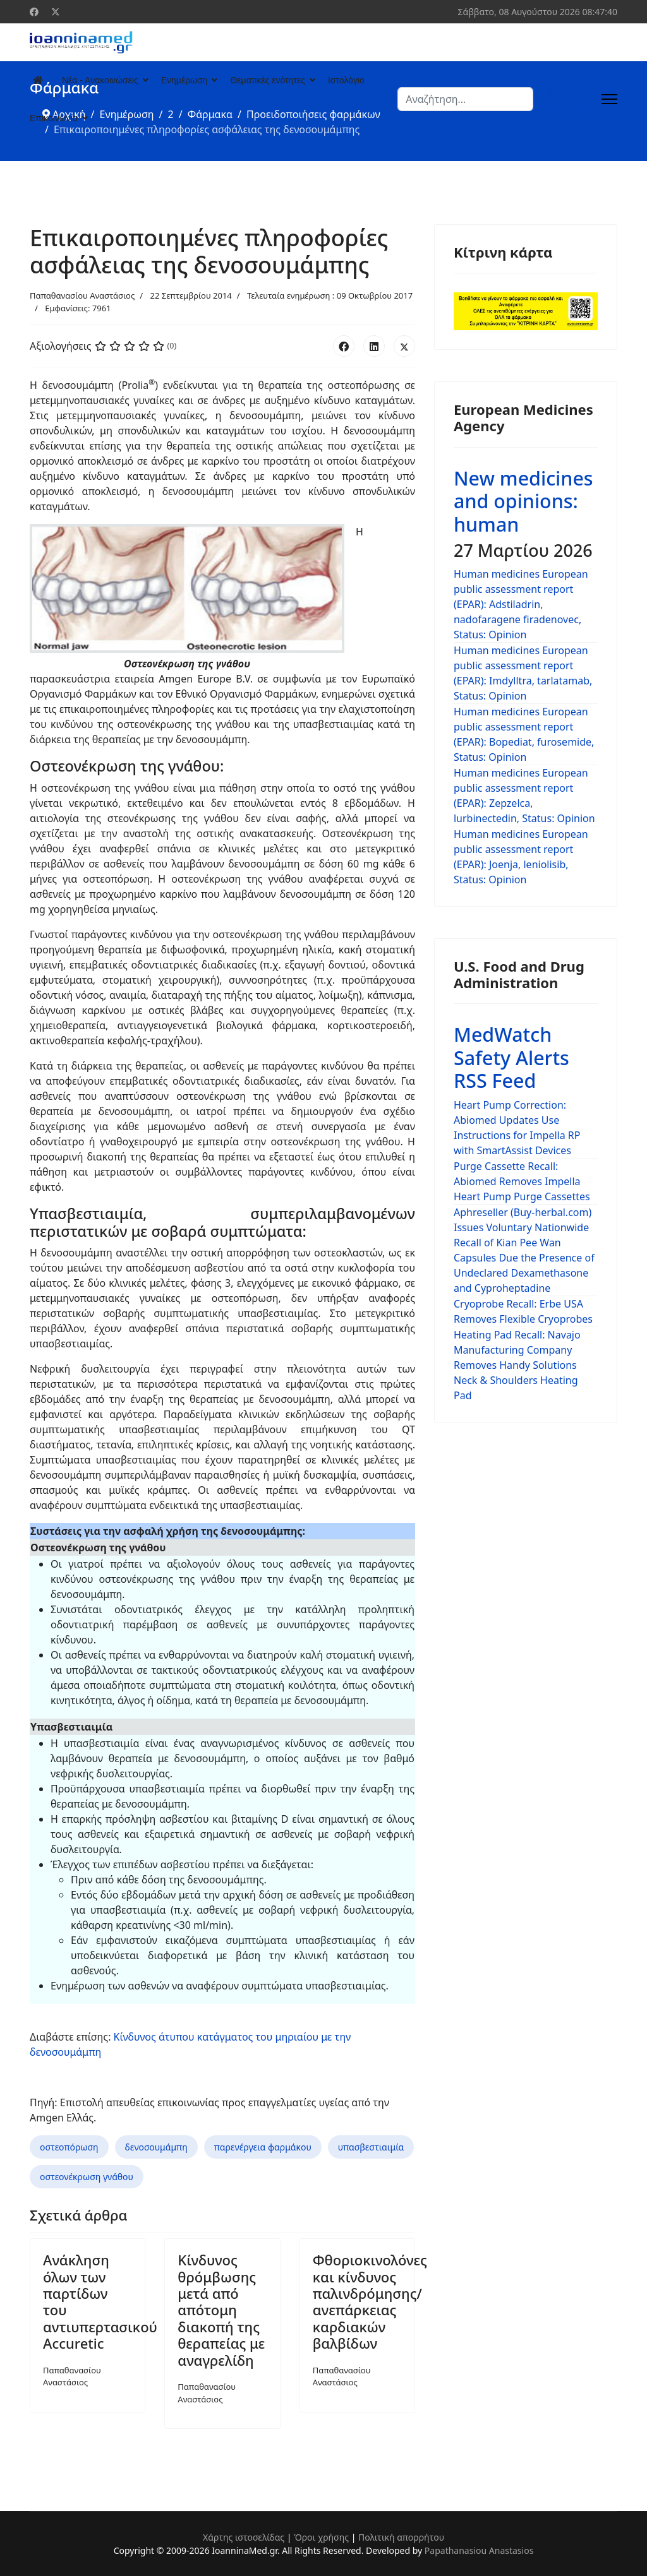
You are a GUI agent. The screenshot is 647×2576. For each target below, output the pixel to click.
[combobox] (465, 99)
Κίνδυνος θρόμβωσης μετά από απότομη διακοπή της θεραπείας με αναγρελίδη (221, 2309)
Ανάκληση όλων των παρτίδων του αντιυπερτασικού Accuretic (100, 2301)
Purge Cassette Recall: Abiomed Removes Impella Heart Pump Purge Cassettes (522, 1181)
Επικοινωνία (54, 118)
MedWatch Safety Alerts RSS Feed (511, 1057)
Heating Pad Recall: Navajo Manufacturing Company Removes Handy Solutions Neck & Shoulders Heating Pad (517, 1365)
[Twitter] (55, 12)
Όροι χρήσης (321, 2537)
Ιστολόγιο (346, 80)
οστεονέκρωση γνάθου (86, 2177)
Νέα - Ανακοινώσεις (100, 80)
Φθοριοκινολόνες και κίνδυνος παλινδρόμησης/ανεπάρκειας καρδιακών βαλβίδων (370, 2301)
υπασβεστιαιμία (371, 2147)
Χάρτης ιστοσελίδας (243, 2537)
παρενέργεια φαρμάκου (262, 2147)
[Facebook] (34, 12)
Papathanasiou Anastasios (479, 2550)
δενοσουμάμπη (156, 2147)
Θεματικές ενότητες (267, 80)
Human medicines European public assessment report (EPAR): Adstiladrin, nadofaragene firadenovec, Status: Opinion (521, 604)
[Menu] (609, 99)
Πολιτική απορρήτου (401, 2537)
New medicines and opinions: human (523, 501)
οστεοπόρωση (69, 2147)
